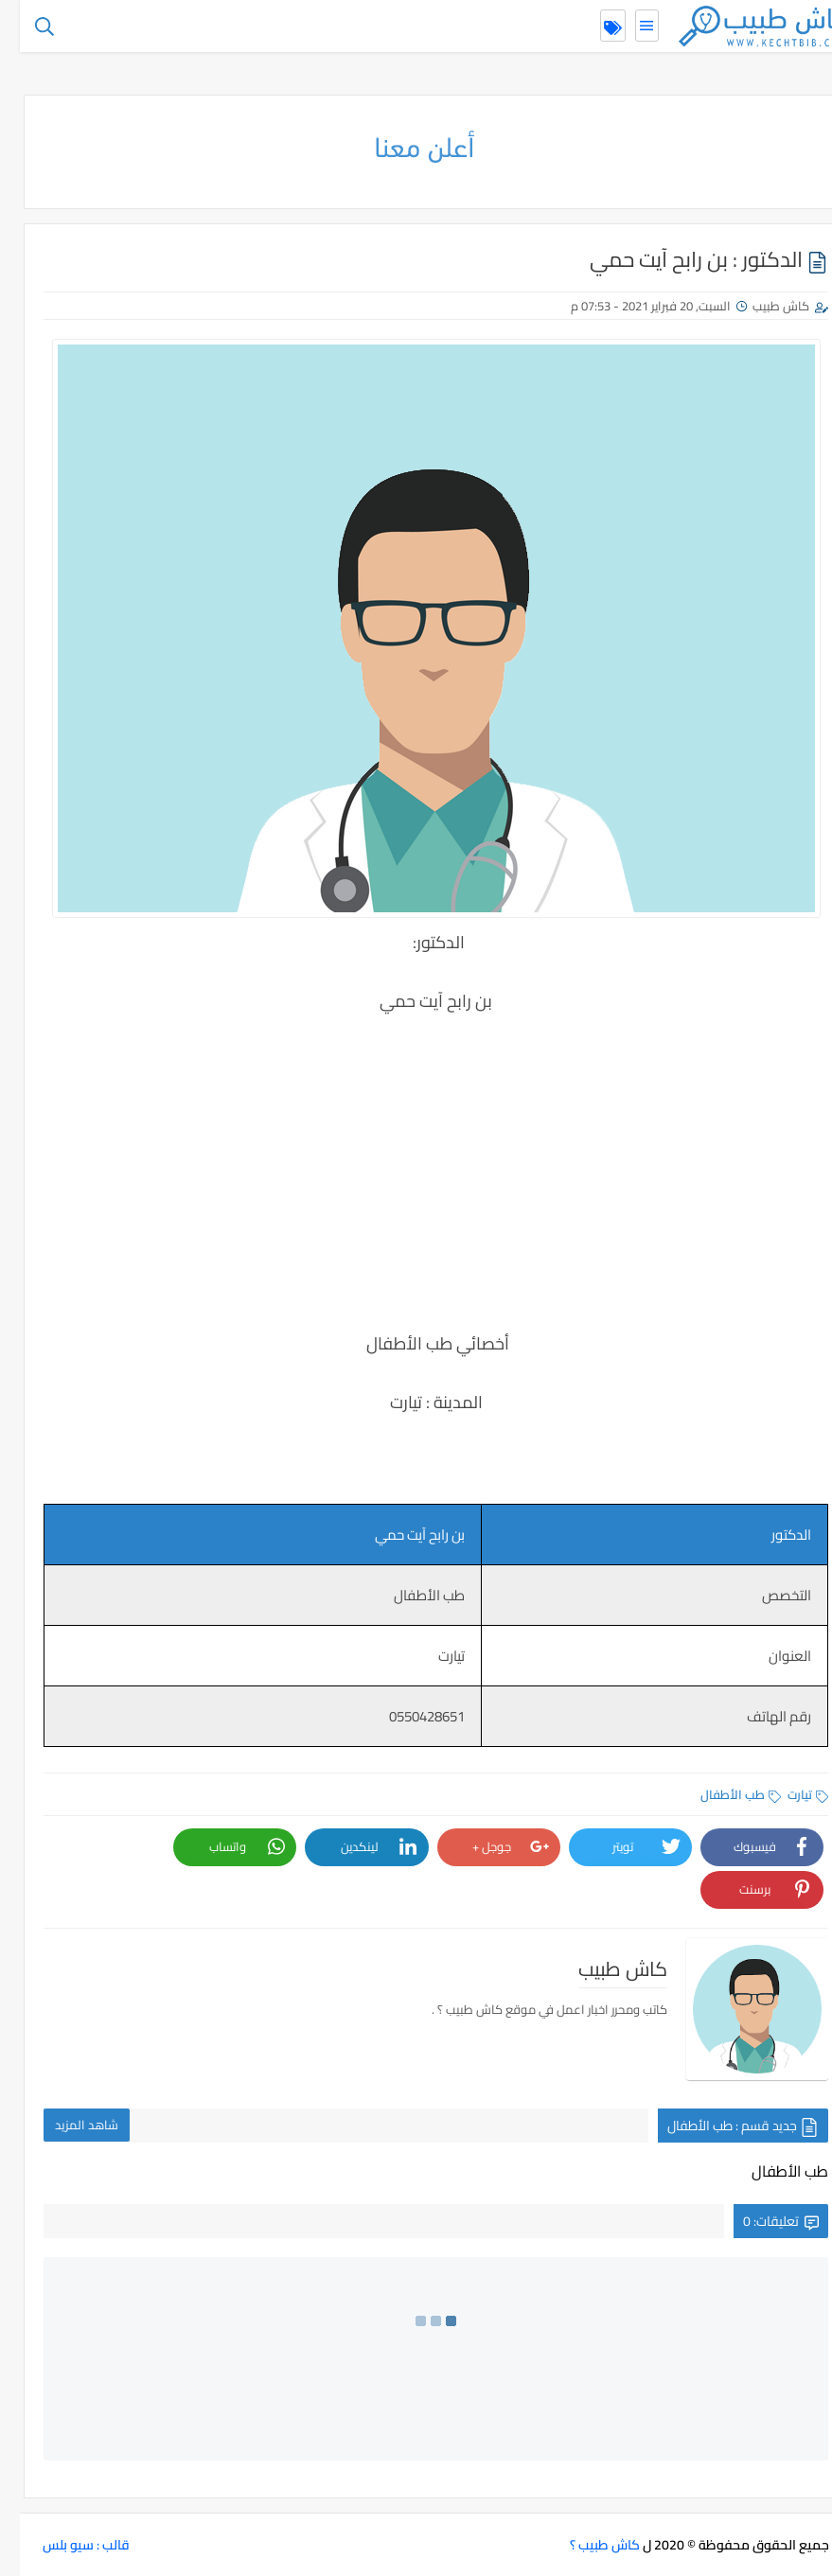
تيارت (788, 1794)
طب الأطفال (721, 1794)
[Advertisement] (416, 1185)
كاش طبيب (761, 305)
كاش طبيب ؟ (585, 2544)
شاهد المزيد (66, 2124)
